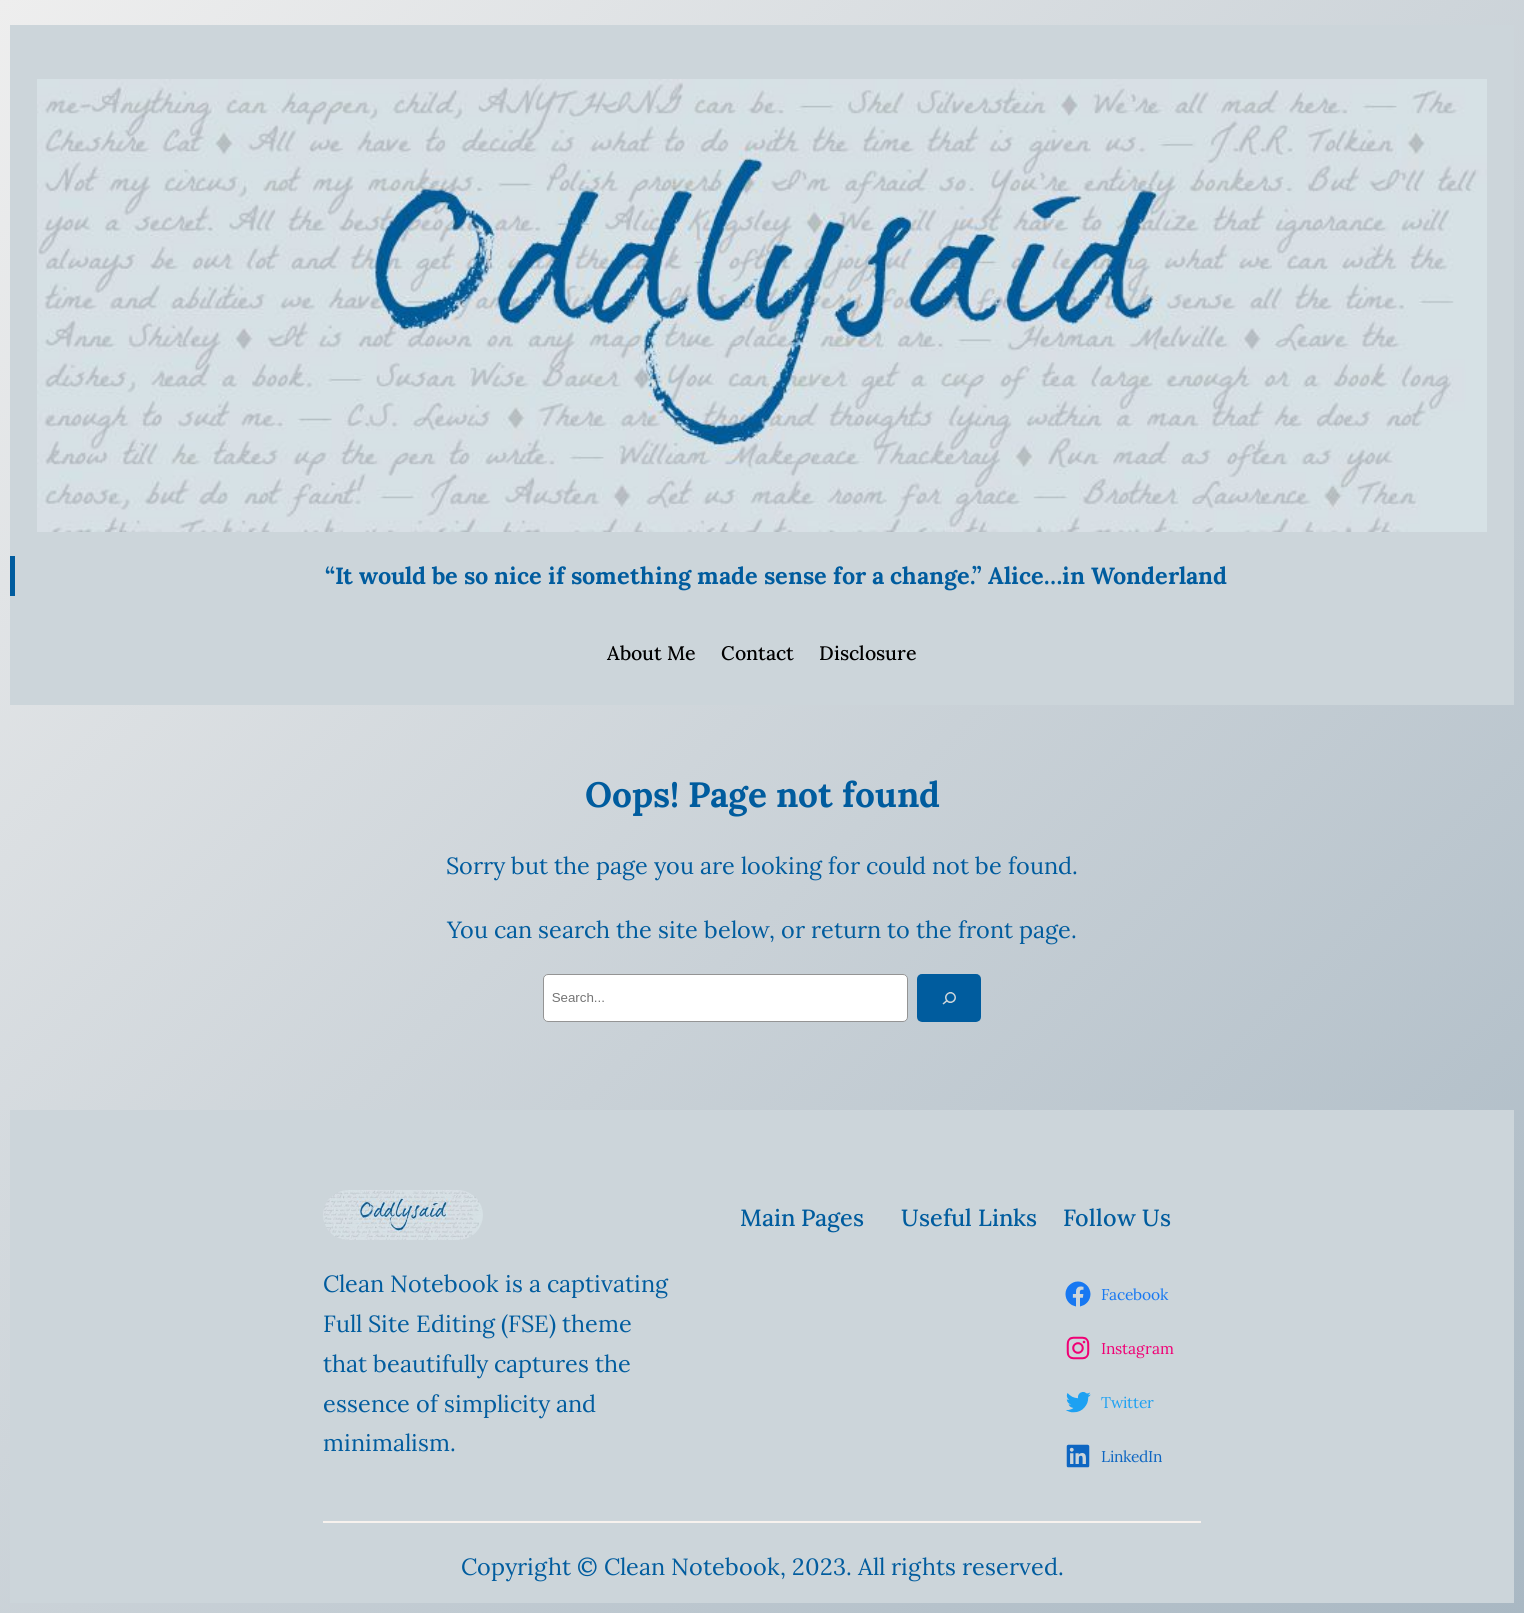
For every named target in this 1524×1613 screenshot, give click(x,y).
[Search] (949, 998)
